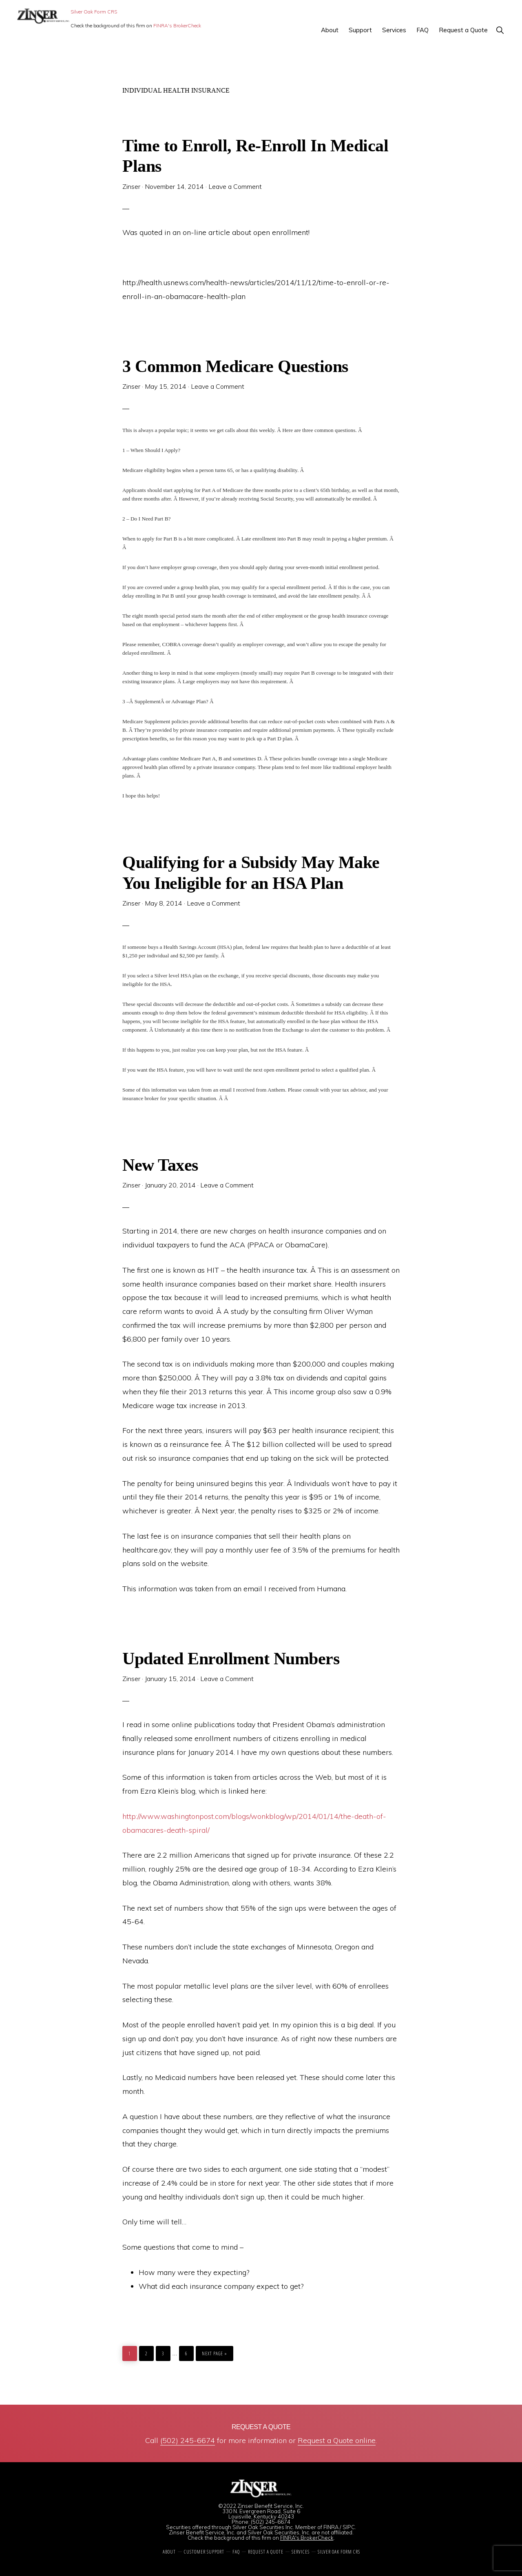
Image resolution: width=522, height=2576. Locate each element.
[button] (500, 30)
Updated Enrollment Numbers (230, 1658)
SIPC (349, 2527)
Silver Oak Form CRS (94, 12)
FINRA (330, 2527)
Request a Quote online (337, 2440)
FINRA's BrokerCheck (177, 25)
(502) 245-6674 (187, 2440)
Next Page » (214, 2351)
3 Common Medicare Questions (235, 366)
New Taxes (160, 1164)
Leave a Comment (235, 186)
